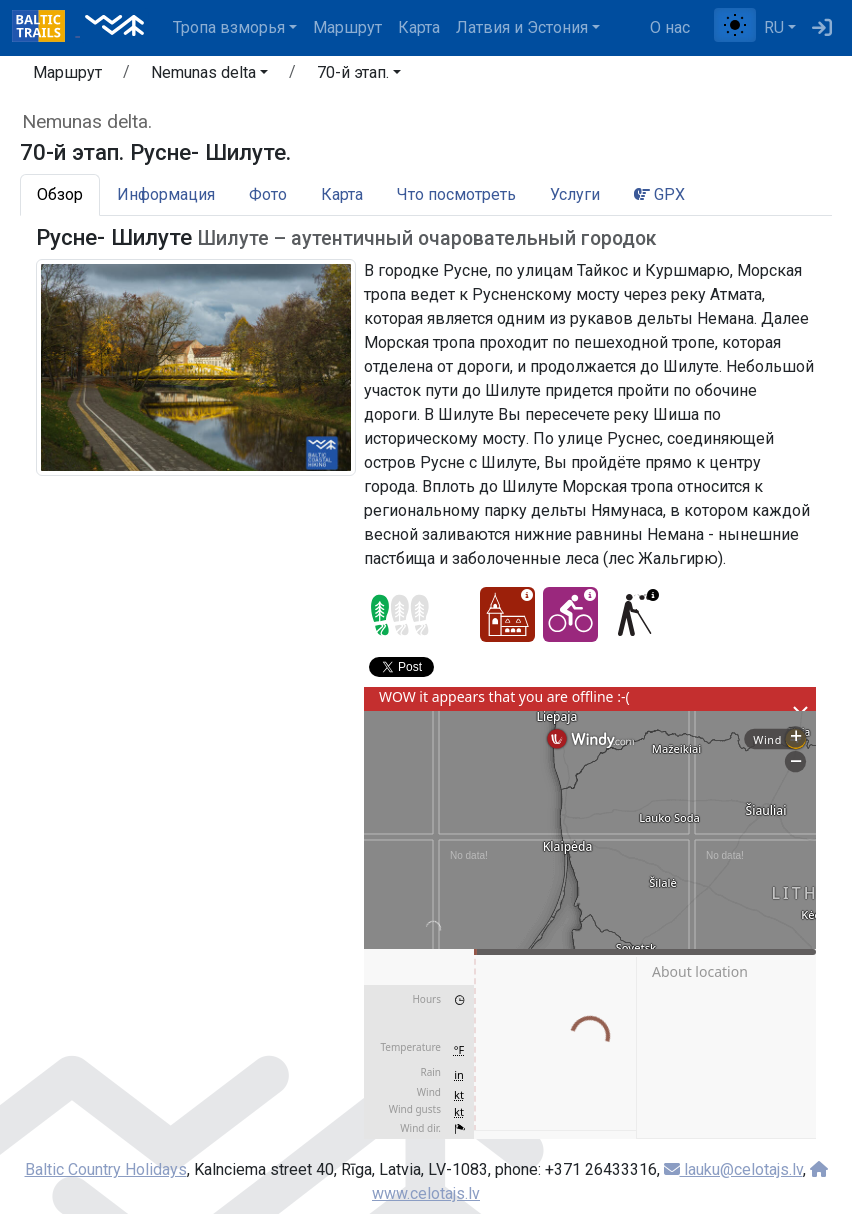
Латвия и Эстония (522, 27)
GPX (659, 194)
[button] (209, 76)
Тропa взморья (229, 27)
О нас (670, 27)
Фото (268, 194)
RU (774, 27)
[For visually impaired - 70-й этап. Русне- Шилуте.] (633, 614)
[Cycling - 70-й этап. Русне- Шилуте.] (570, 614)
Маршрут (347, 27)
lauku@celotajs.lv (733, 1169)
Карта (419, 27)
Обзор (60, 194)
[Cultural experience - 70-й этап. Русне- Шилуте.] (507, 614)
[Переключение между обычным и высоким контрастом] (735, 25)
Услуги (575, 194)
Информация (166, 194)
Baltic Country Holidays (106, 1169)
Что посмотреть (456, 194)
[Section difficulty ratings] (400, 615)
